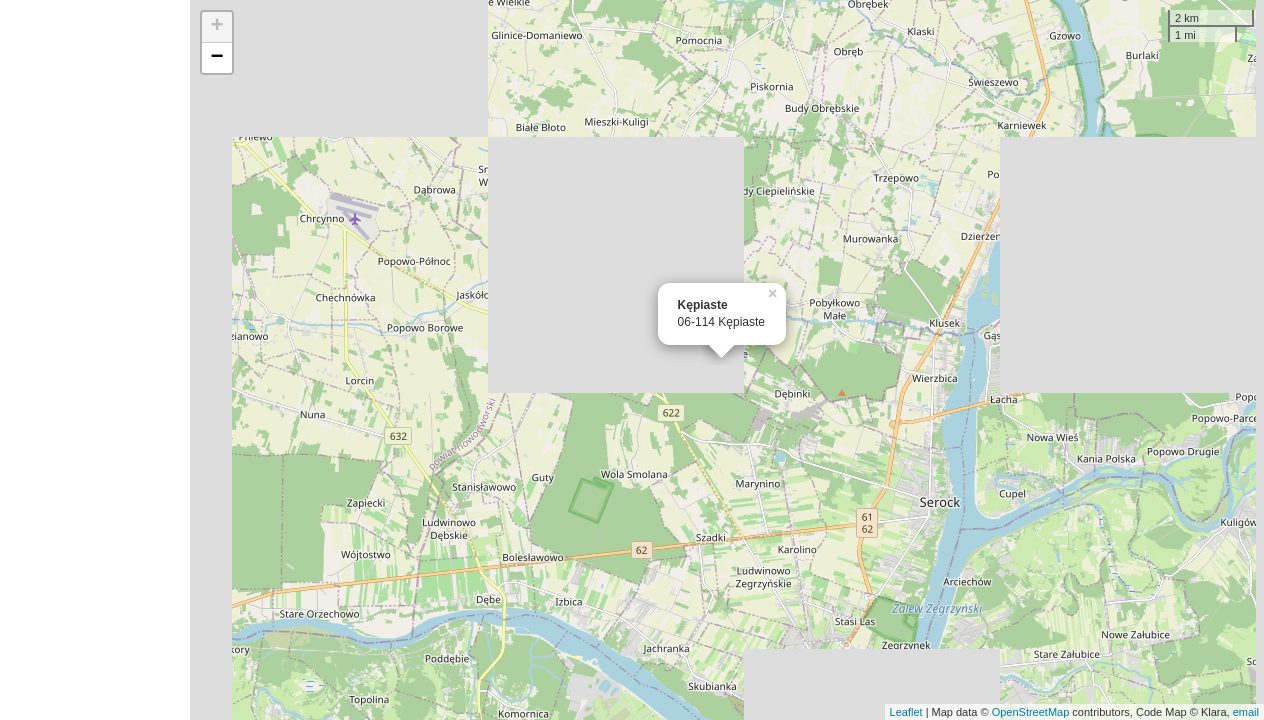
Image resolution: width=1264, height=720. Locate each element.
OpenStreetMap (1031, 712)
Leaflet (906, 712)
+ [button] (217, 27)
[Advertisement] (95, 360)
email (1246, 712)
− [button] (217, 58)
